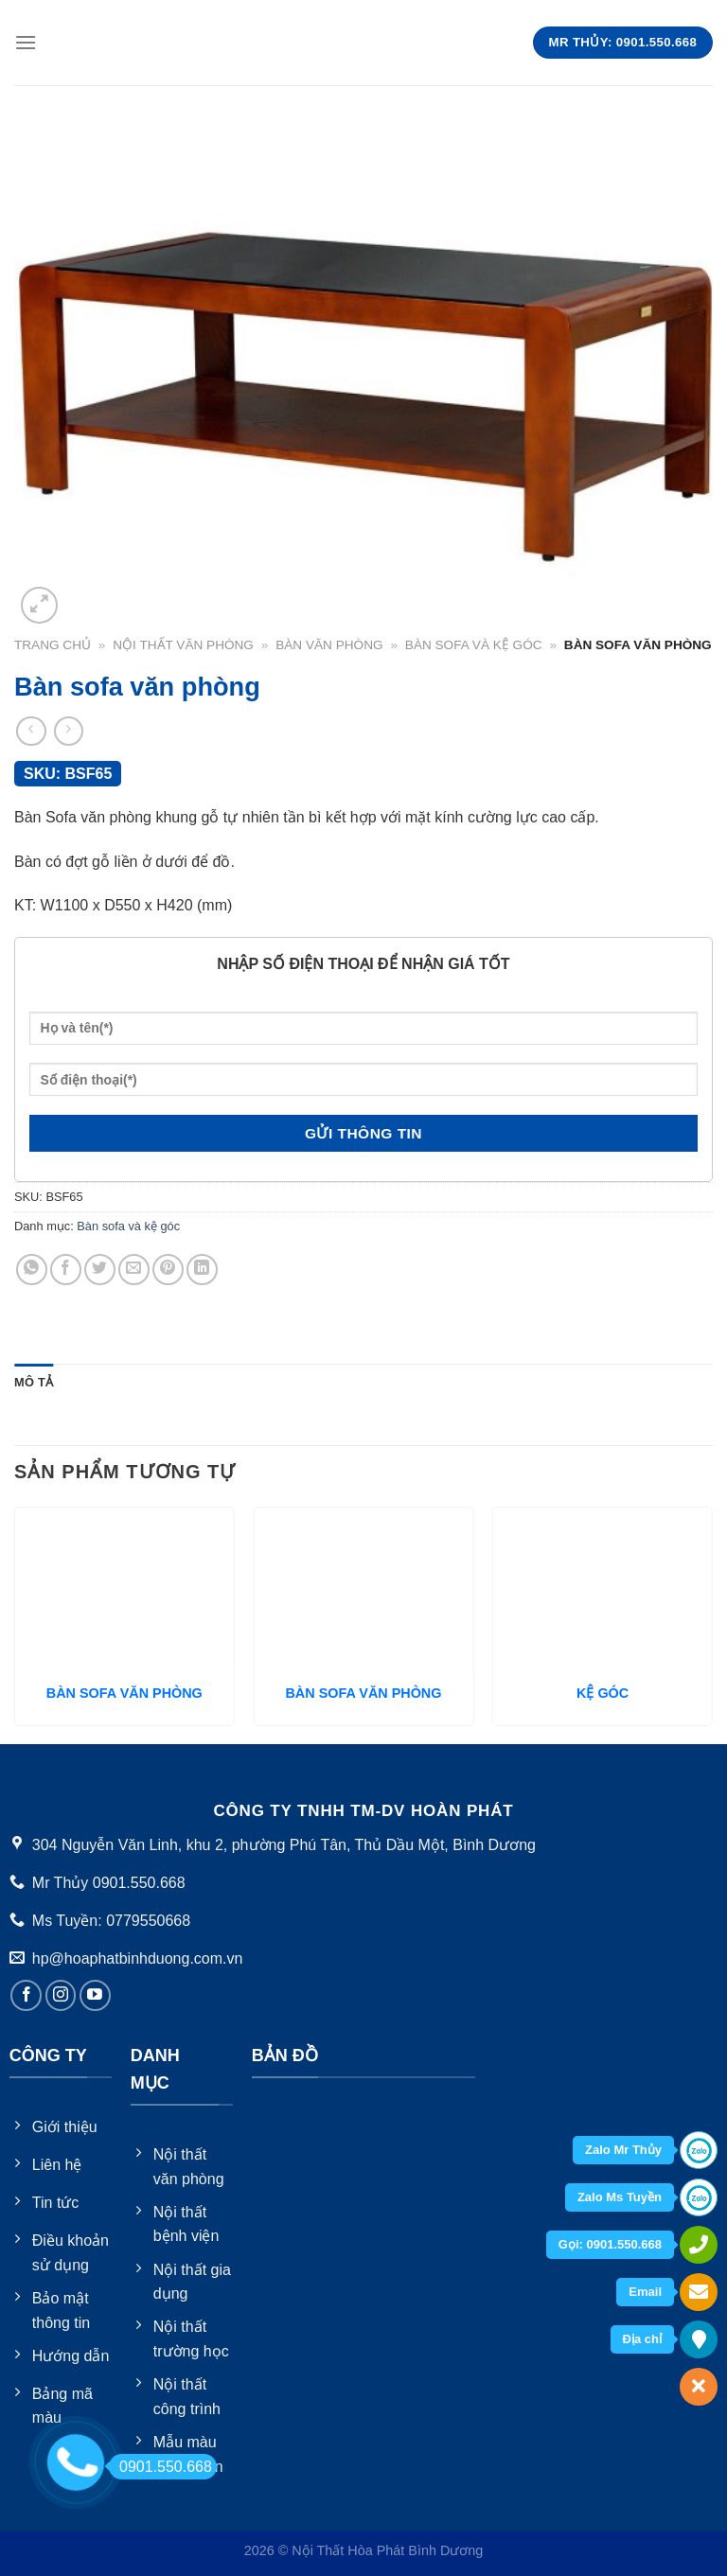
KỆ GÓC (602, 1693)
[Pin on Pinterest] (168, 1269)
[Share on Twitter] (99, 1269)
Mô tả (33, 1382)
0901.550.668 (160, 2467)
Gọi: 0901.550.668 (610, 2244)
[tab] (33, 1383)
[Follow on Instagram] (61, 1995)
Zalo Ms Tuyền (619, 2197)
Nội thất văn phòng (183, 645)
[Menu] (25, 42)
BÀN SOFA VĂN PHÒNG (124, 1693)
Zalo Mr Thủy (623, 2150)
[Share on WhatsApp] (31, 1269)
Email (645, 2292)
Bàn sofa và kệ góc (473, 645)
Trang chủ (52, 645)
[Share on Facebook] (65, 1269)
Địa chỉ (642, 2339)
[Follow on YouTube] (95, 1995)
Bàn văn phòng (328, 645)
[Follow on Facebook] (26, 1995)
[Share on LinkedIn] (202, 1269)
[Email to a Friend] (134, 1269)
